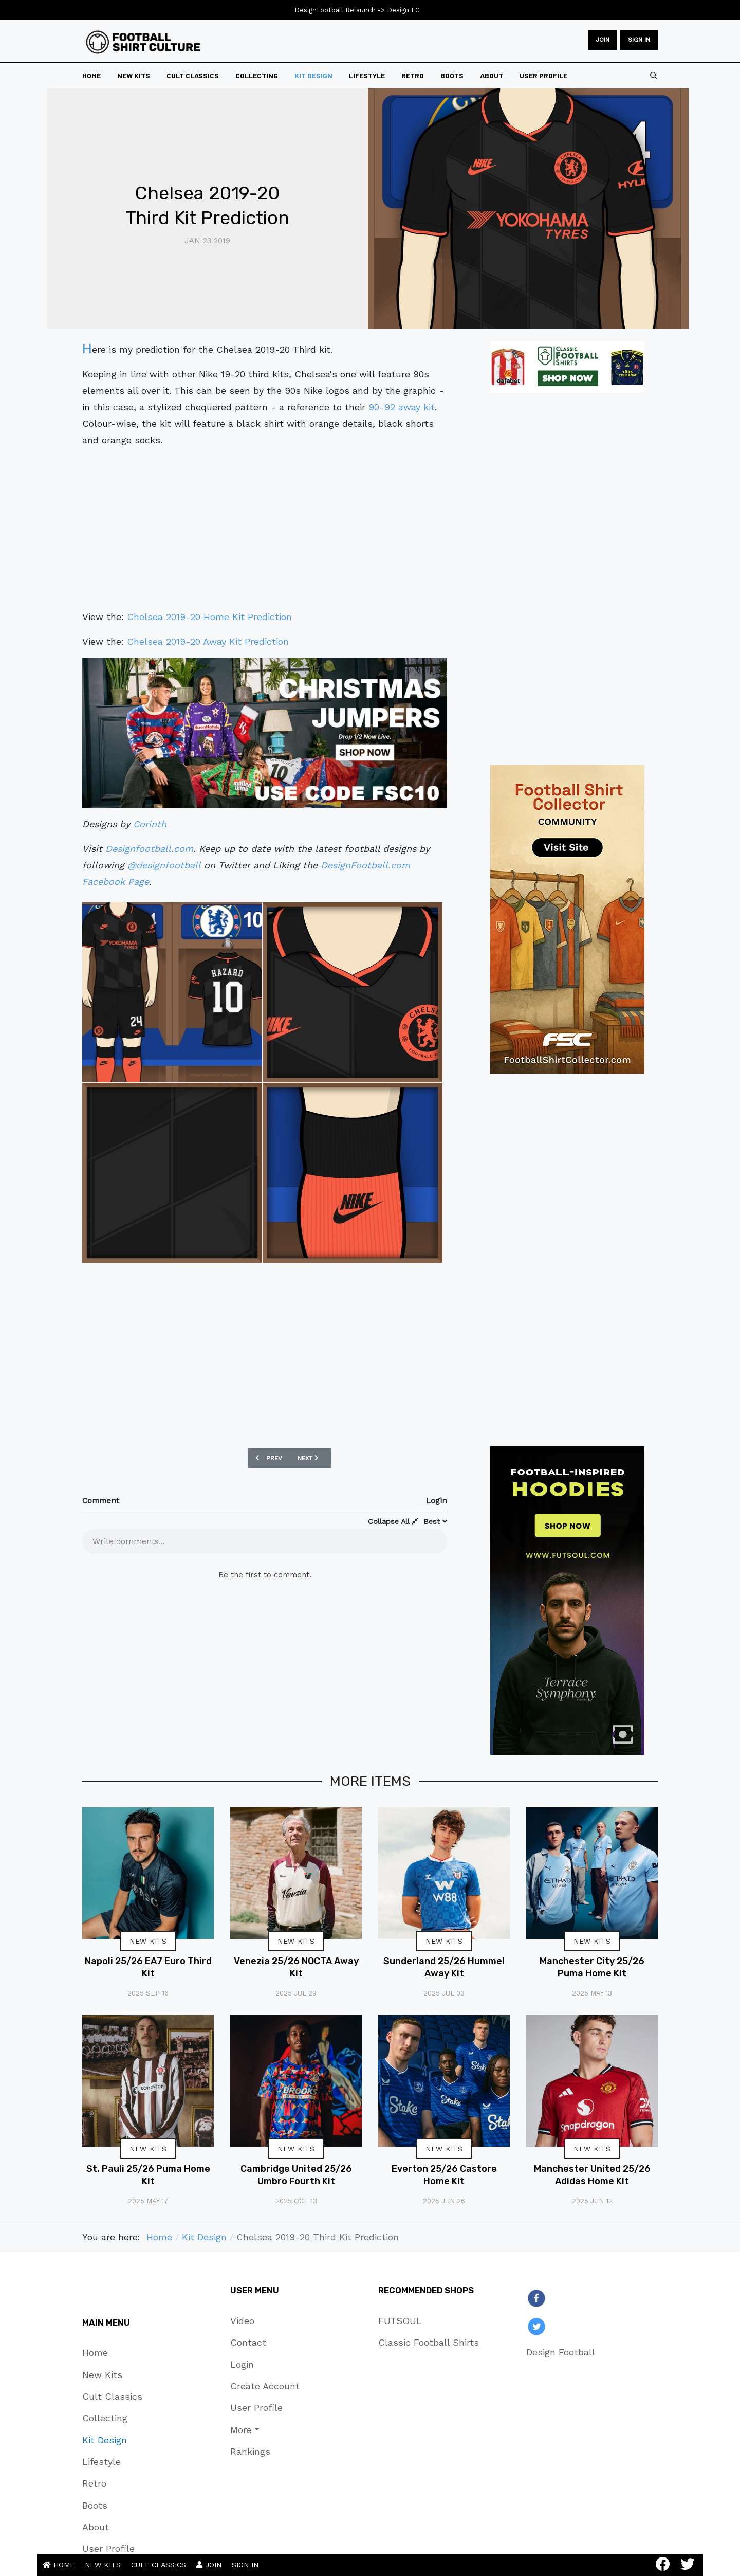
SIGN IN (245, 2565)
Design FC (403, 10)
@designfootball (164, 865)
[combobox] (654, 75)
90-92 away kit (401, 407)
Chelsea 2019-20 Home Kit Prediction (209, 616)
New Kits (148, 1941)
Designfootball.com (149, 848)
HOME (59, 2565)
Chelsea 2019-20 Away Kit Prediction (208, 641)
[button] (265, 2429)
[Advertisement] (264, 529)
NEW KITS (103, 2565)
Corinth (149, 824)
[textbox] (264, 1540)
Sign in (639, 39)
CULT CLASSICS (158, 2565)
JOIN (602, 39)
